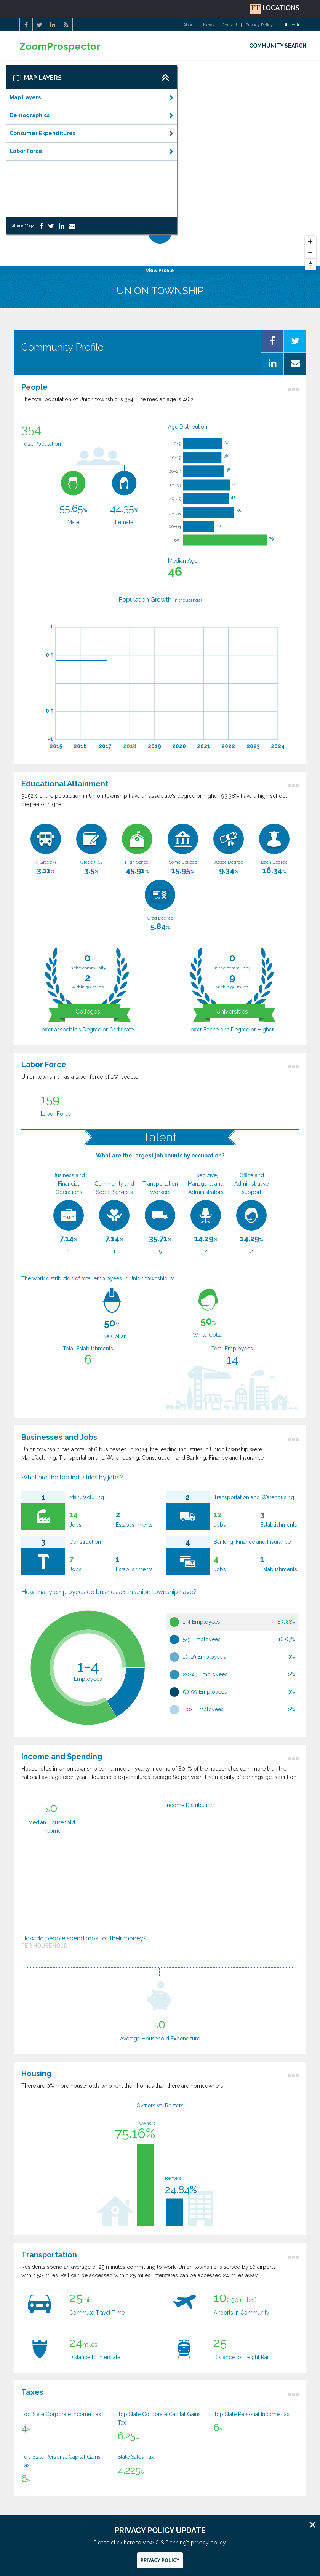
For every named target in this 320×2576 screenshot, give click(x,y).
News (208, 25)
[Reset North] (310, 264)
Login (293, 25)
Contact (229, 25)
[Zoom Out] (310, 253)
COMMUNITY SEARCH (277, 46)
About (189, 25)
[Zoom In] (310, 241)
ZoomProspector (60, 46)
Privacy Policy (259, 25)
